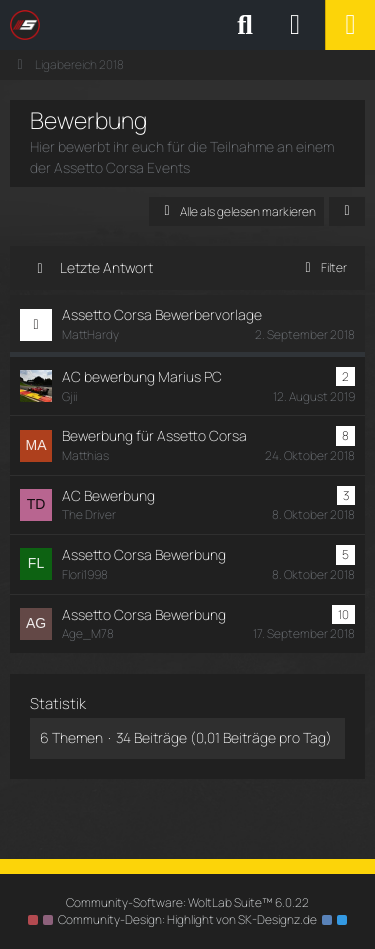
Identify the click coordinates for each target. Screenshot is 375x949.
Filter (322, 267)
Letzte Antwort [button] (106, 267)
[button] (347, 212)
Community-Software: (187, 902)
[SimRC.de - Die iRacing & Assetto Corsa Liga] (185, 25)
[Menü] (350, 25)
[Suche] (245, 25)
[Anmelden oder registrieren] (295, 25)
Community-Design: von (187, 919)
